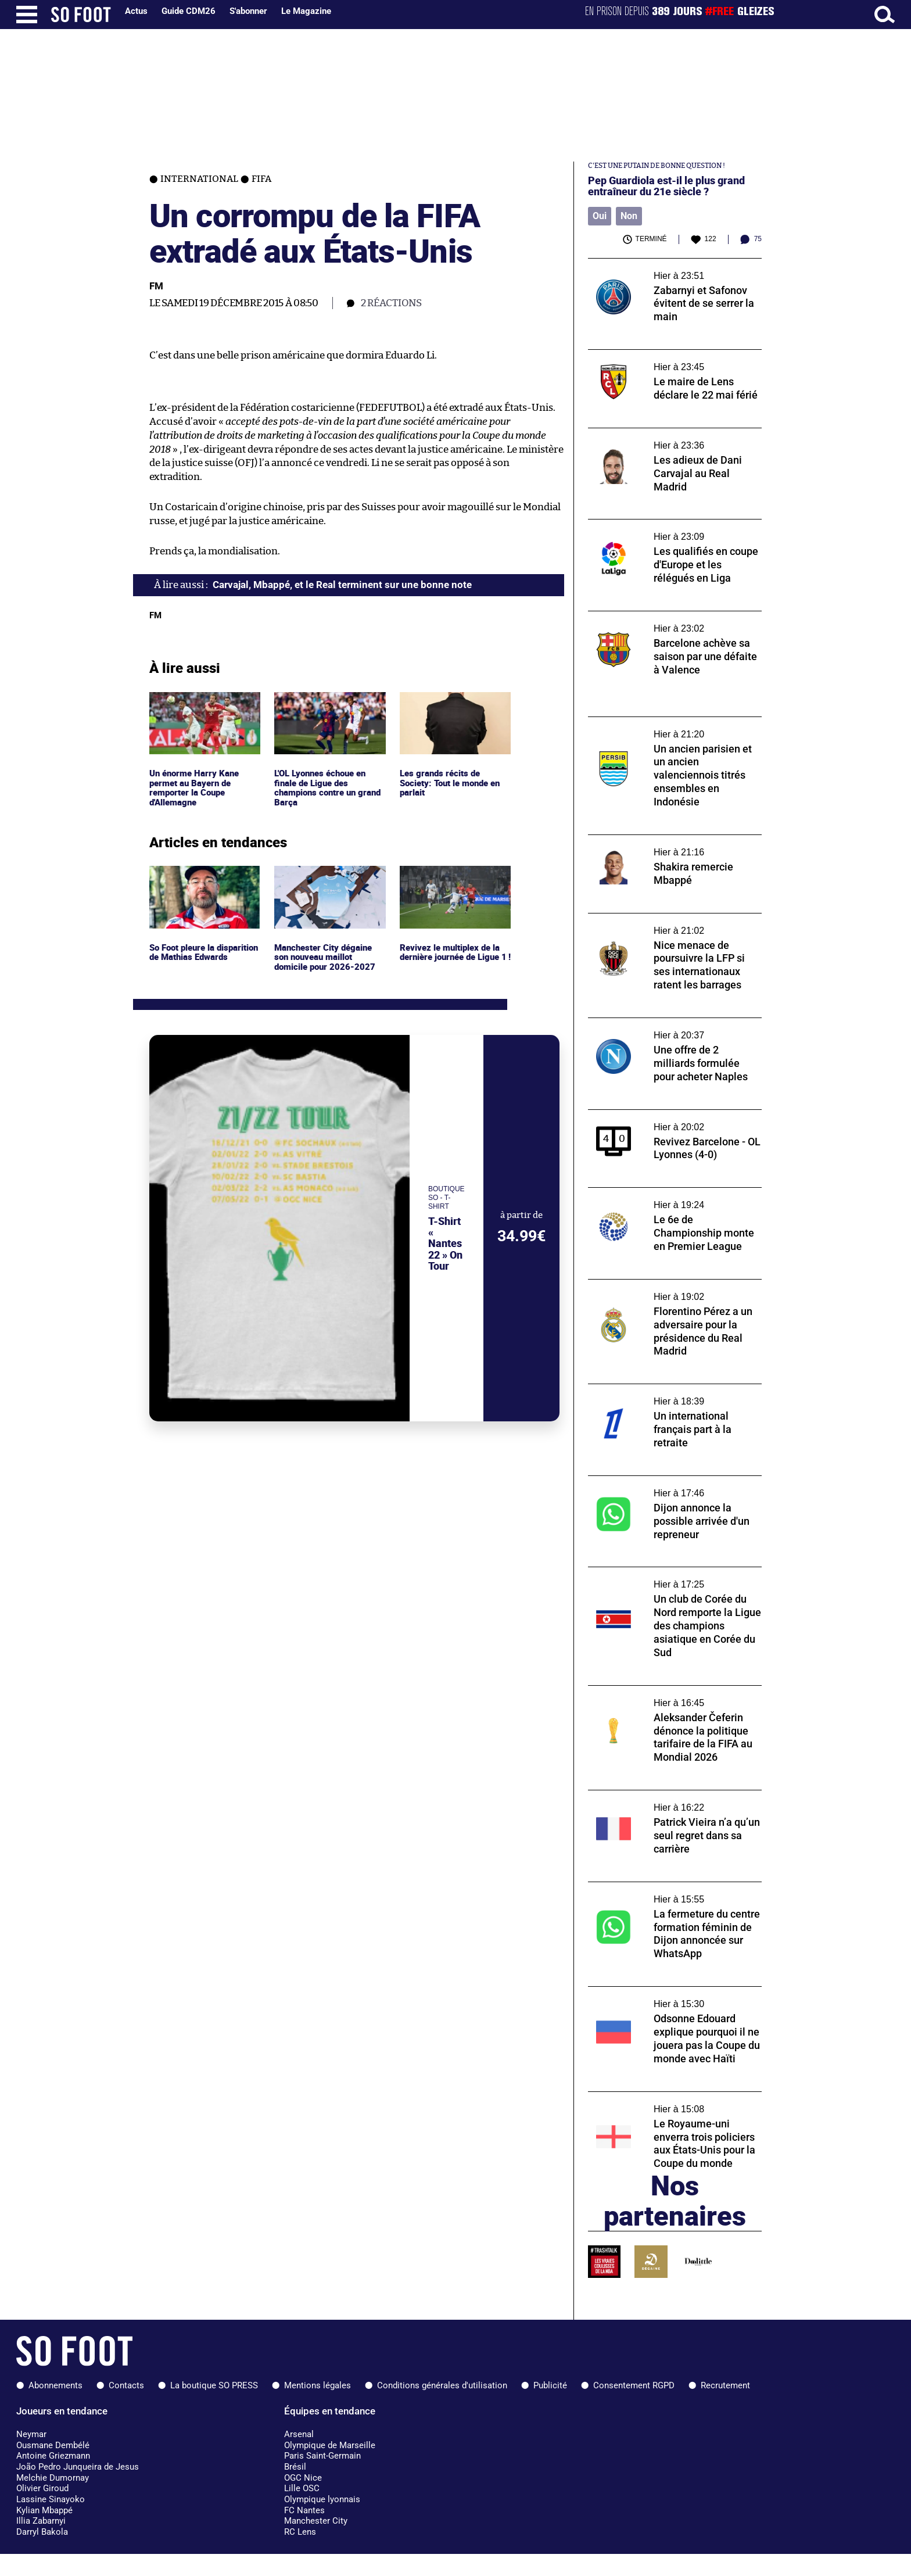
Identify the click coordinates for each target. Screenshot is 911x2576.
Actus (136, 11)
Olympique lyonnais (322, 2499)
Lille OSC (302, 2488)
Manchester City (315, 2521)
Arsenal (299, 2434)
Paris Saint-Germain (322, 2455)
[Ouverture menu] (26, 14)
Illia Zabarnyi (41, 2521)
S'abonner (248, 11)
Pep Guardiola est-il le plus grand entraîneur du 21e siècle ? (666, 186)
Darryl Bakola (42, 2532)
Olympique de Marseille (329, 2445)
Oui (600, 215)
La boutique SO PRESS (214, 2385)
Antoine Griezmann (53, 2455)
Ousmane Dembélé (52, 2445)
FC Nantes (304, 2510)
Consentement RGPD (634, 2385)
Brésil (295, 2467)
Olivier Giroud (42, 2488)
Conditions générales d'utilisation (442, 2385)
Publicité (550, 2385)
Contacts (126, 2385)
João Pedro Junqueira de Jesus (77, 2467)
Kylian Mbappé (44, 2510)
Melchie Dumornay (52, 2478)
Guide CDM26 (189, 11)
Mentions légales (317, 2385)
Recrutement (725, 2385)
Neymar (31, 2434)
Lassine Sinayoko (50, 2499)
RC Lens (300, 2532)
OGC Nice (303, 2478)
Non (629, 215)
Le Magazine (306, 11)
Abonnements (55, 2385)
